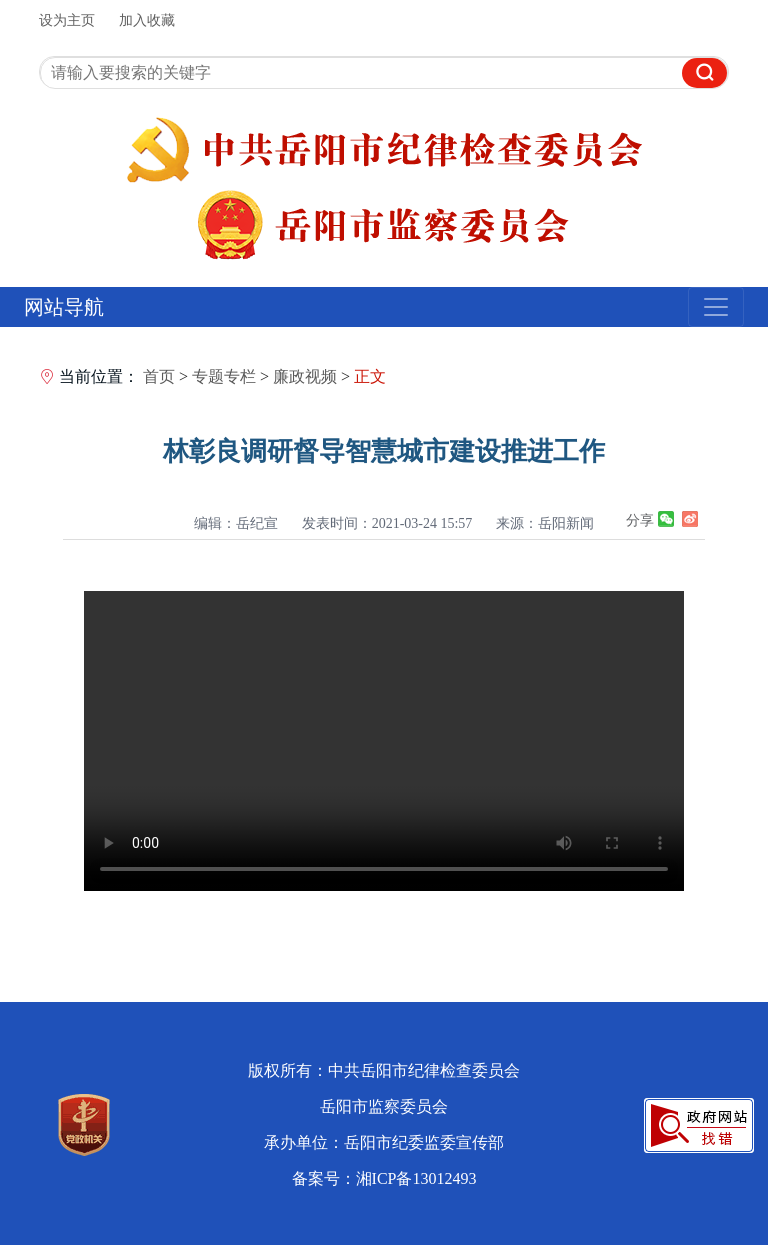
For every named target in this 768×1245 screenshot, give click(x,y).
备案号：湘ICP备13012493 (384, 1178)
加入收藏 (147, 20)
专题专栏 (224, 376)
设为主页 (67, 20)
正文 (370, 376)
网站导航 (64, 307)
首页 (159, 376)
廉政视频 (305, 376)
